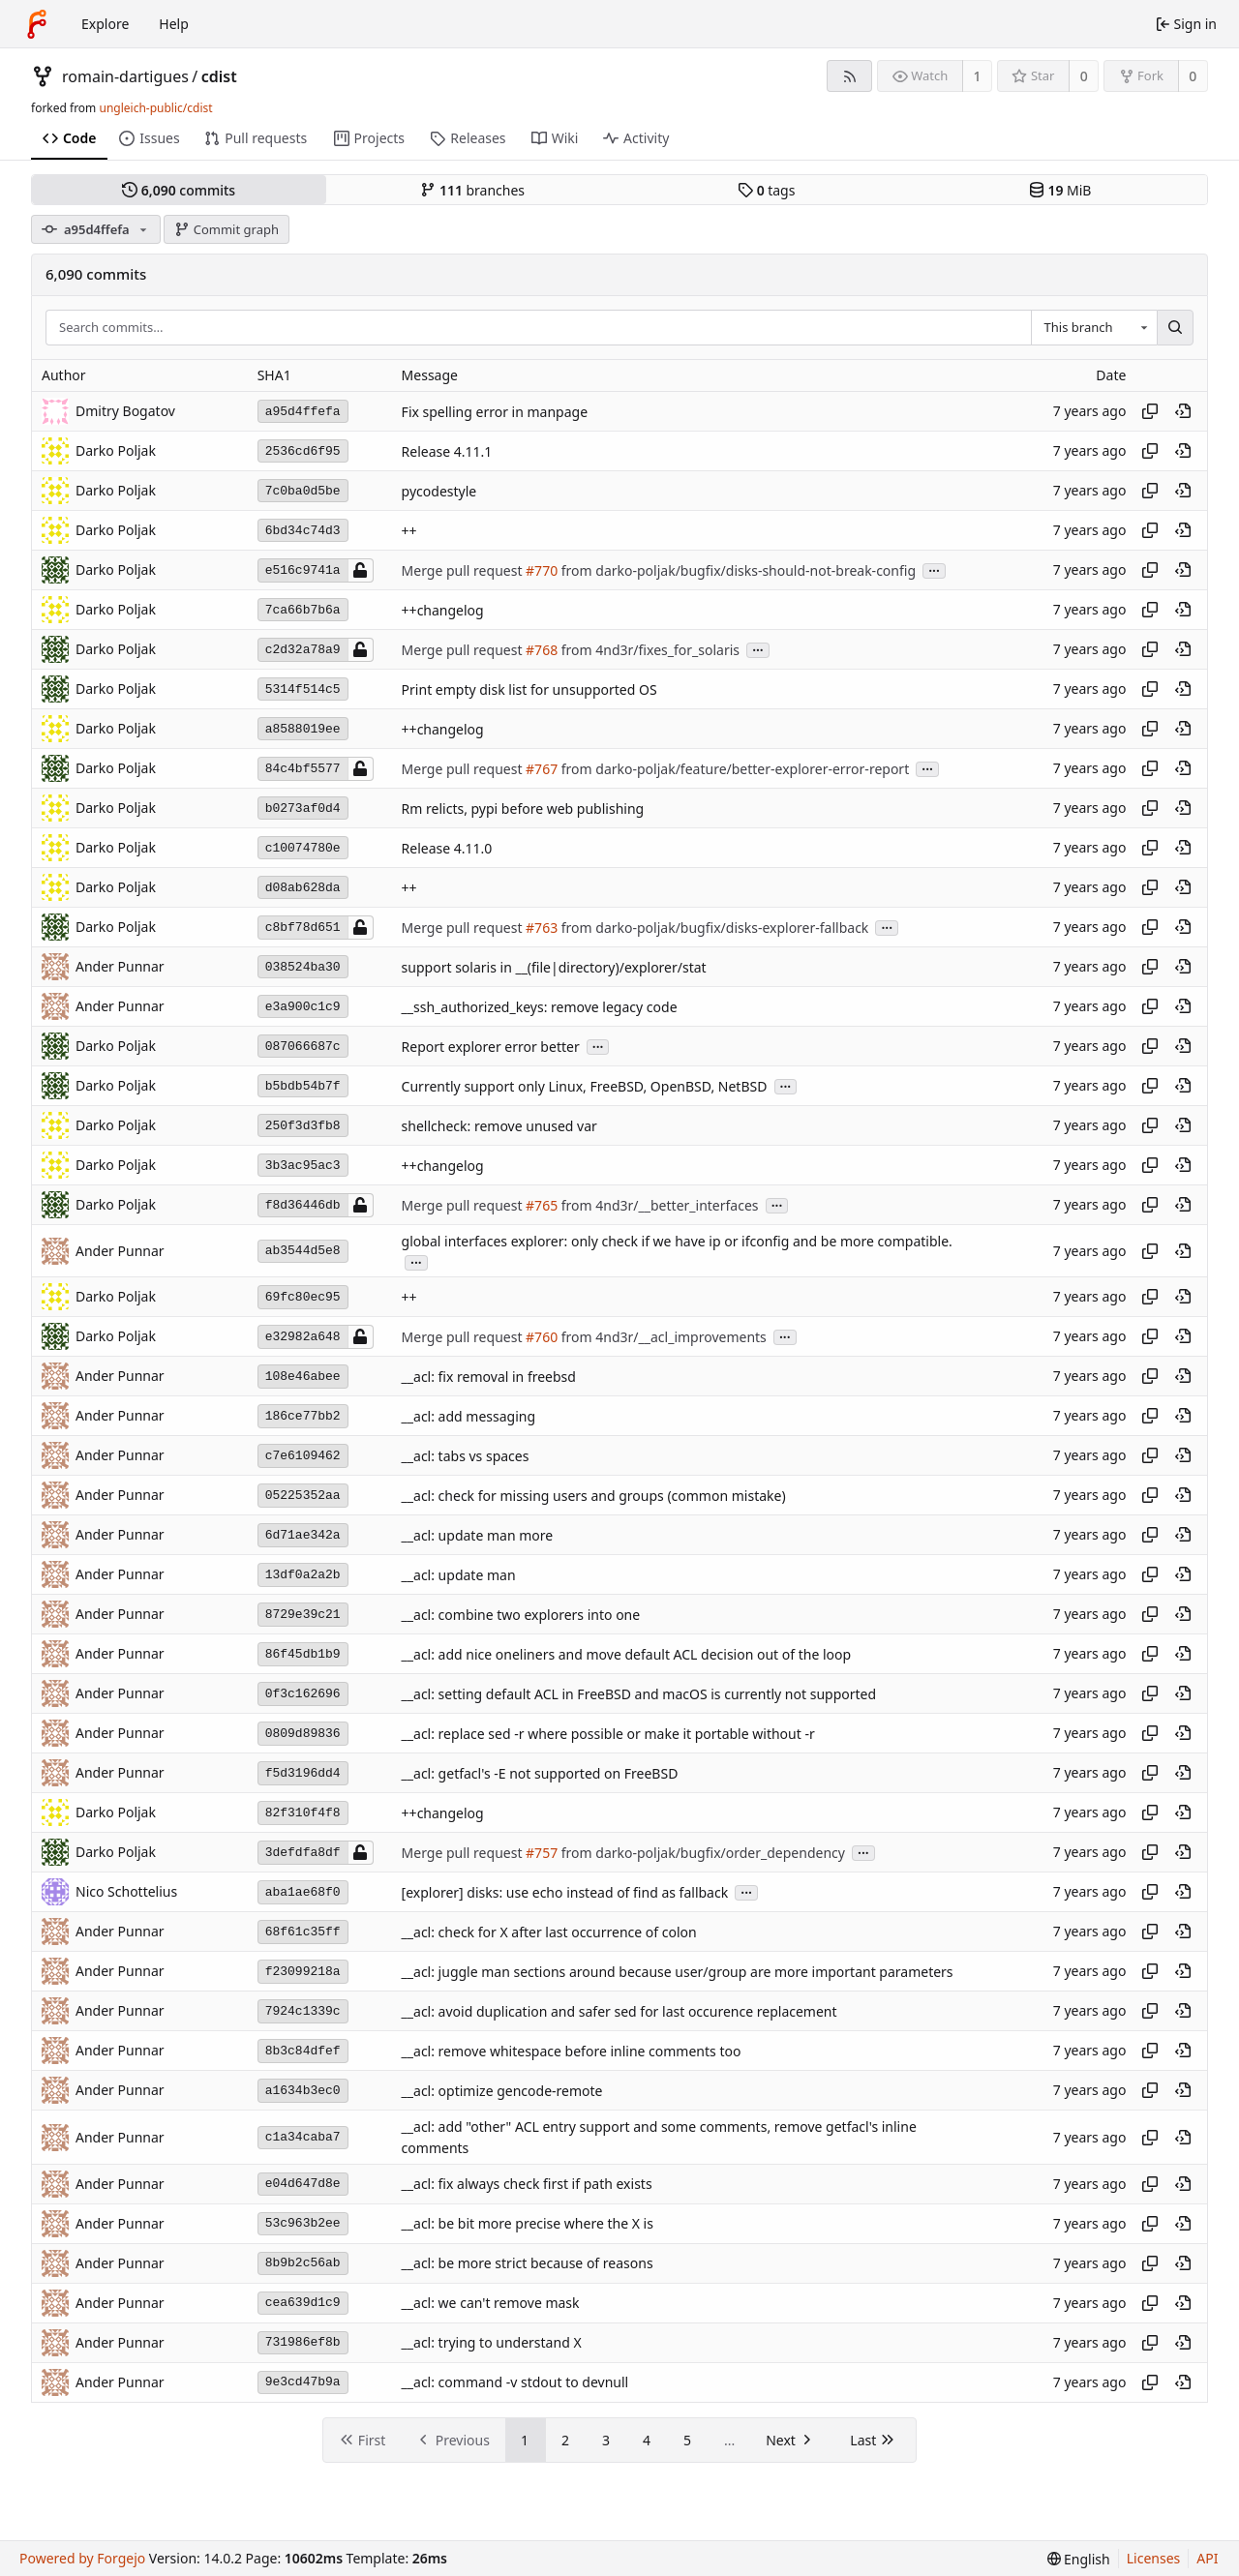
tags (766, 190)
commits (178, 190)
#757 (542, 1852)
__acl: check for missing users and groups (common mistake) (594, 1495)
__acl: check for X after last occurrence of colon (549, 1932)
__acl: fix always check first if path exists (527, 2184)
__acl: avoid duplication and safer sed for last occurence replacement (619, 2011)
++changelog (443, 610)
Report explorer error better (491, 1046)
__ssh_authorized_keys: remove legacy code (540, 1007)
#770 (542, 570)
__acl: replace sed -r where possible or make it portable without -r (608, 1733)
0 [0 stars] (1084, 76)
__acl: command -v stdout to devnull (515, 2383)
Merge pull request (464, 570)
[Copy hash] (1149, 411)
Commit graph (226, 229)
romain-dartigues (125, 76)
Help (174, 24)
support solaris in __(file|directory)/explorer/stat (554, 967)
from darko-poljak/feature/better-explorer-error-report (733, 769)
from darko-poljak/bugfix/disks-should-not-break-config (737, 570)
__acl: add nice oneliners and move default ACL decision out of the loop (627, 1654)
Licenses (1154, 2558)
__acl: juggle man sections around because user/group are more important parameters (677, 1971)
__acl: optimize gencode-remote (502, 2091)
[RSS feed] (849, 76)
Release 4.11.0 (447, 848)
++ (409, 531)
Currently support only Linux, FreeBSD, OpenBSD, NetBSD (585, 1086)
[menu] (1078, 2559)
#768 (542, 650)
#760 (542, 1337)
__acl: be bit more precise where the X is (527, 2224)
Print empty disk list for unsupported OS (529, 689)
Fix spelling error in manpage (495, 412)
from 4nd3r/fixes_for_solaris (649, 650)
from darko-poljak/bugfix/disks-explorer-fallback (713, 927)
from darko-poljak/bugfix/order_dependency (701, 1852)
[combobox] (1094, 328)
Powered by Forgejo (82, 2558)
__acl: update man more (478, 1535)
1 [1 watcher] (978, 76)
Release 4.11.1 (447, 451)
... (934, 569)
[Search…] (1175, 328)
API (1207, 2558)
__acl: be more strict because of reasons (527, 2264)
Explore (105, 24)
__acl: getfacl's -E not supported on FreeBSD (540, 1773)
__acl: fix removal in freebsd (489, 1376)
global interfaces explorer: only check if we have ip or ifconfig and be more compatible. (677, 1241)
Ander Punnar (120, 966)
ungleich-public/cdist (155, 108)
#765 (542, 1205)
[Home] (37, 24)
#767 (542, 769)
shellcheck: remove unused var (499, 1126)
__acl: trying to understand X (492, 2343)
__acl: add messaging (468, 1416)
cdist (219, 76)
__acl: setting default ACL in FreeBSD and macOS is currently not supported (639, 1694)
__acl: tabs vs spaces (465, 1456)
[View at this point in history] (1182, 411)
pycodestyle (439, 491)
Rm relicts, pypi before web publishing (523, 808)
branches (472, 190)
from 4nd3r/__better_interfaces (658, 1205)
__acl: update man (459, 1575)
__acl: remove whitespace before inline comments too (571, 2051)
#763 (542, 927)
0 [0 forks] (1192, 76)
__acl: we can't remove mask (491, 2303)
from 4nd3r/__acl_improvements (662, 1337)
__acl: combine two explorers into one (521, 1614)
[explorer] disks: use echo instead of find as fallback (565, 1892)
